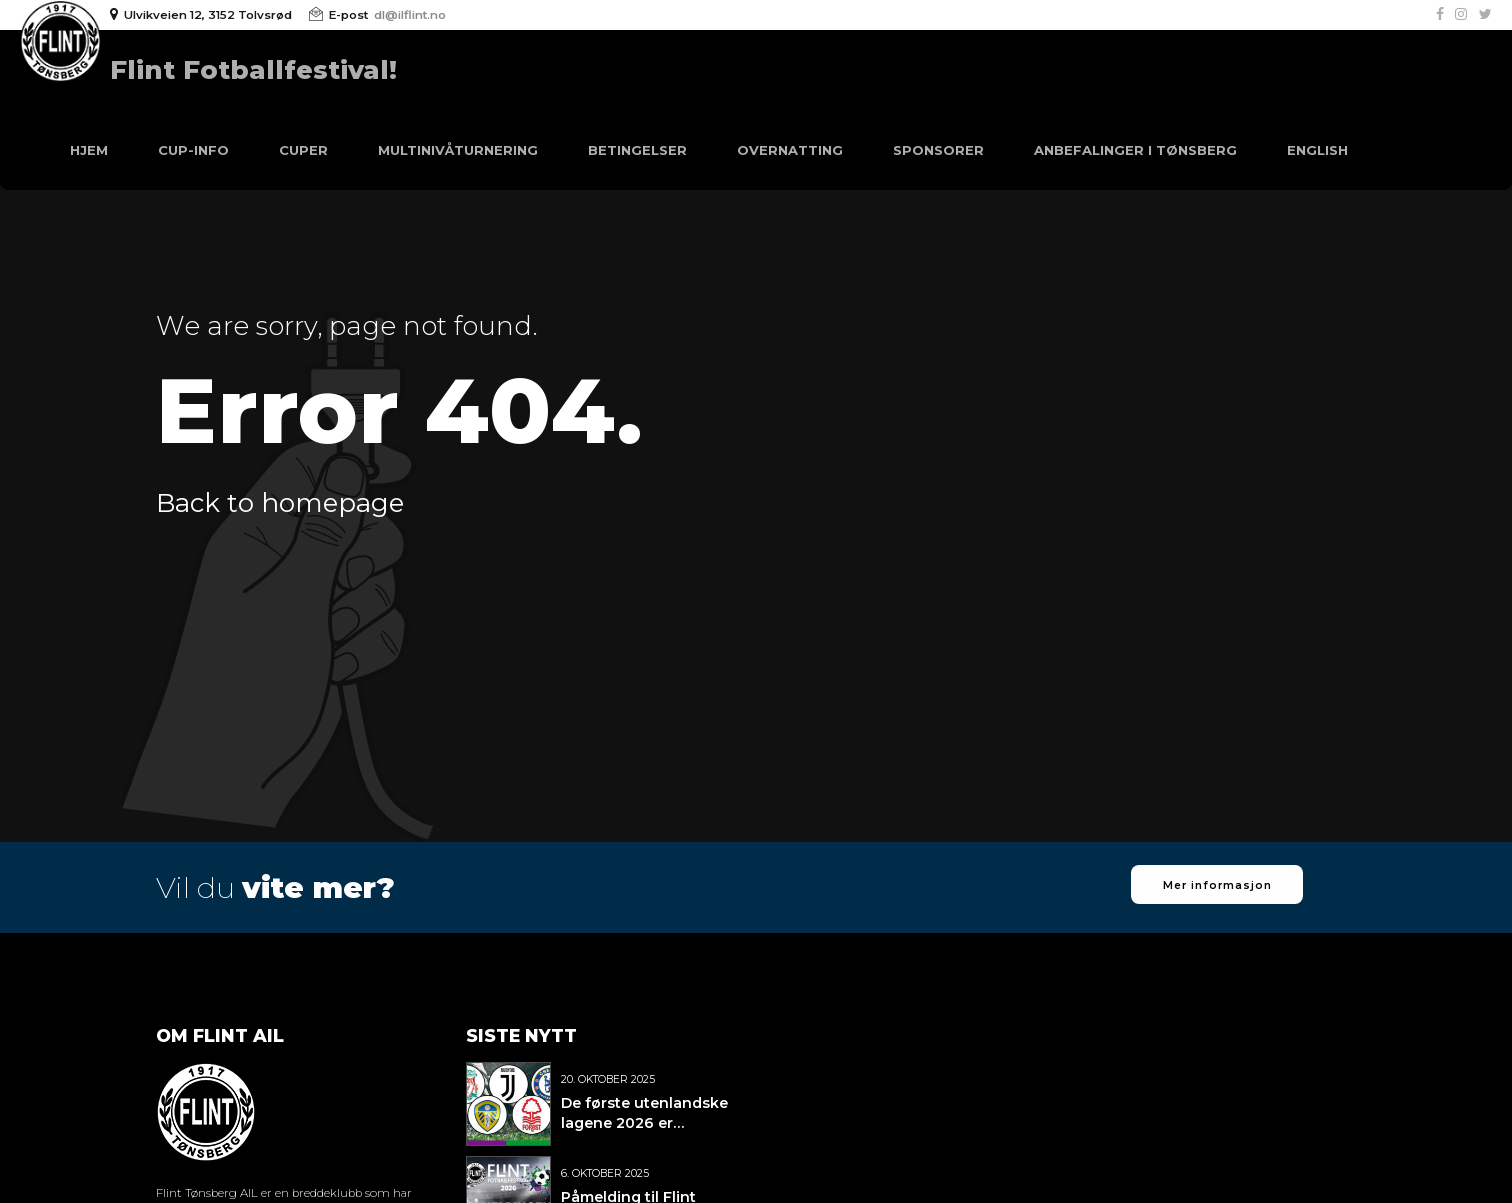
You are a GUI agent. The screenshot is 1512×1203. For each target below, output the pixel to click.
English (1317, 150)
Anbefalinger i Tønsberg (1135, 150)
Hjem (89, 150)
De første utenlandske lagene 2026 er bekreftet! (644, 1123)
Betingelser (637, 150)
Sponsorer (938, 150)
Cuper (303, 150)
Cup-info (193, 150)
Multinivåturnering (458, 150)
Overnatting (790, 150)
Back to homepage (280, 503)
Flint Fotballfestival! (253, 70)
